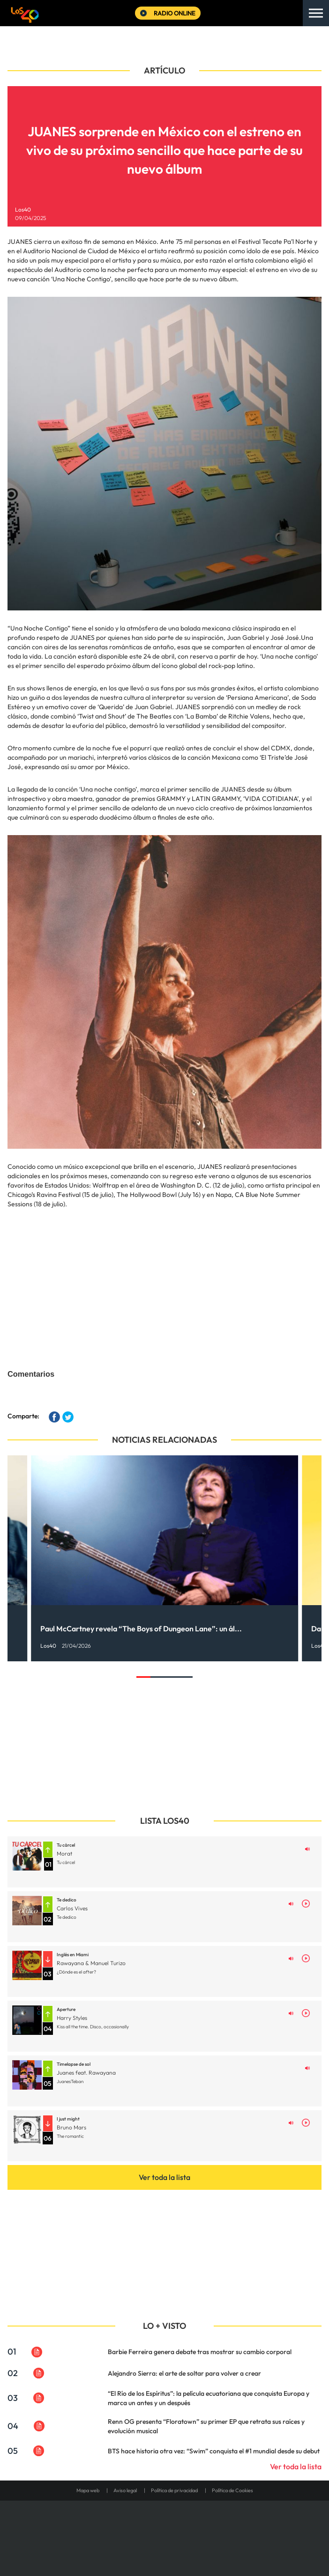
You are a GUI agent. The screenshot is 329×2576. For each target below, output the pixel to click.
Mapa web (87, 2490)
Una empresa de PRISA (164, 2525)
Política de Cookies (232, 2490)
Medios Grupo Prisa (164, 2548)
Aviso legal (125, 2490)
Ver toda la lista (164, 2177)
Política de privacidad (174, 2490)
